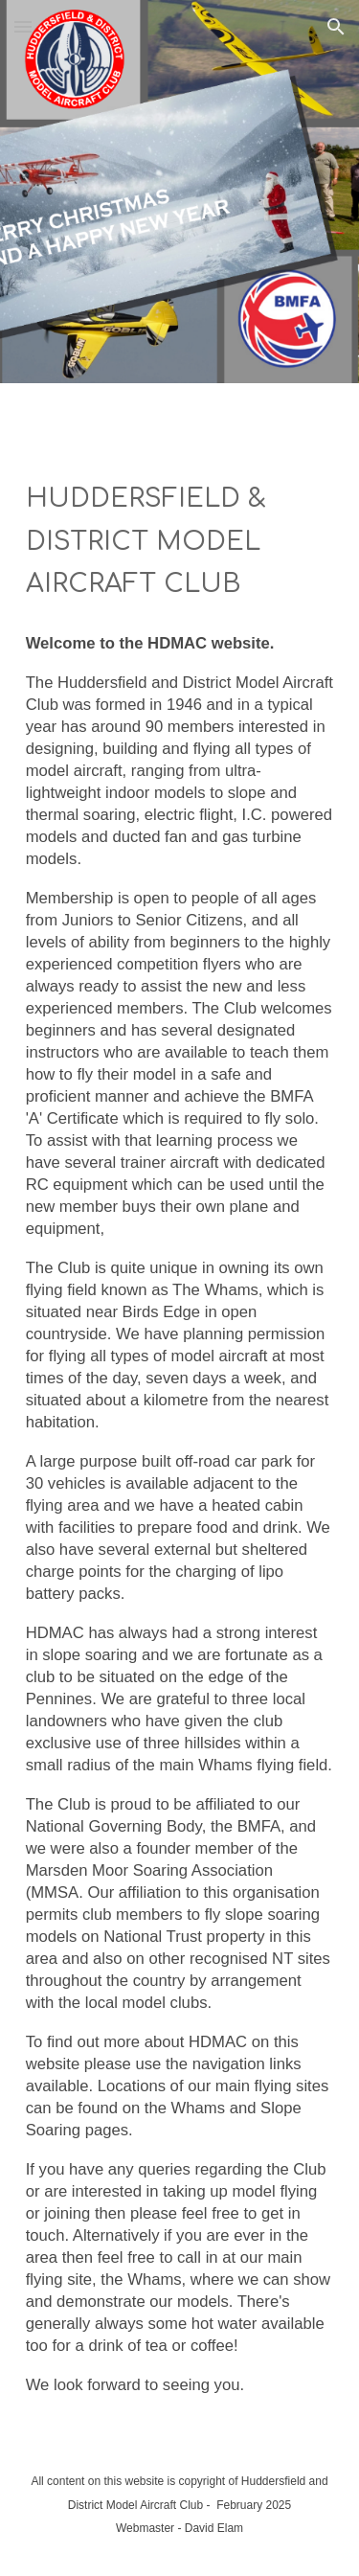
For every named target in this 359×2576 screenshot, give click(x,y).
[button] (23, 26)
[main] (180, 542)
